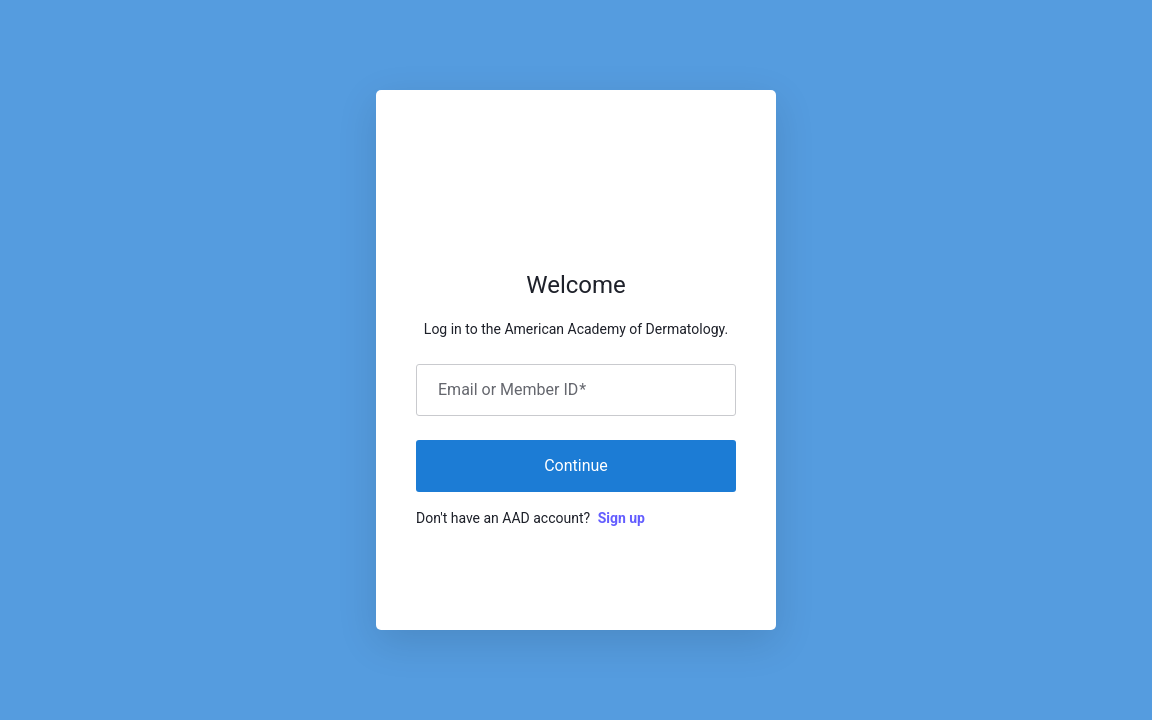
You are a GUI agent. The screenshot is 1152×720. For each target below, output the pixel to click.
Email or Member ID (512, 390)
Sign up (621, 518)
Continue (576, 465)
